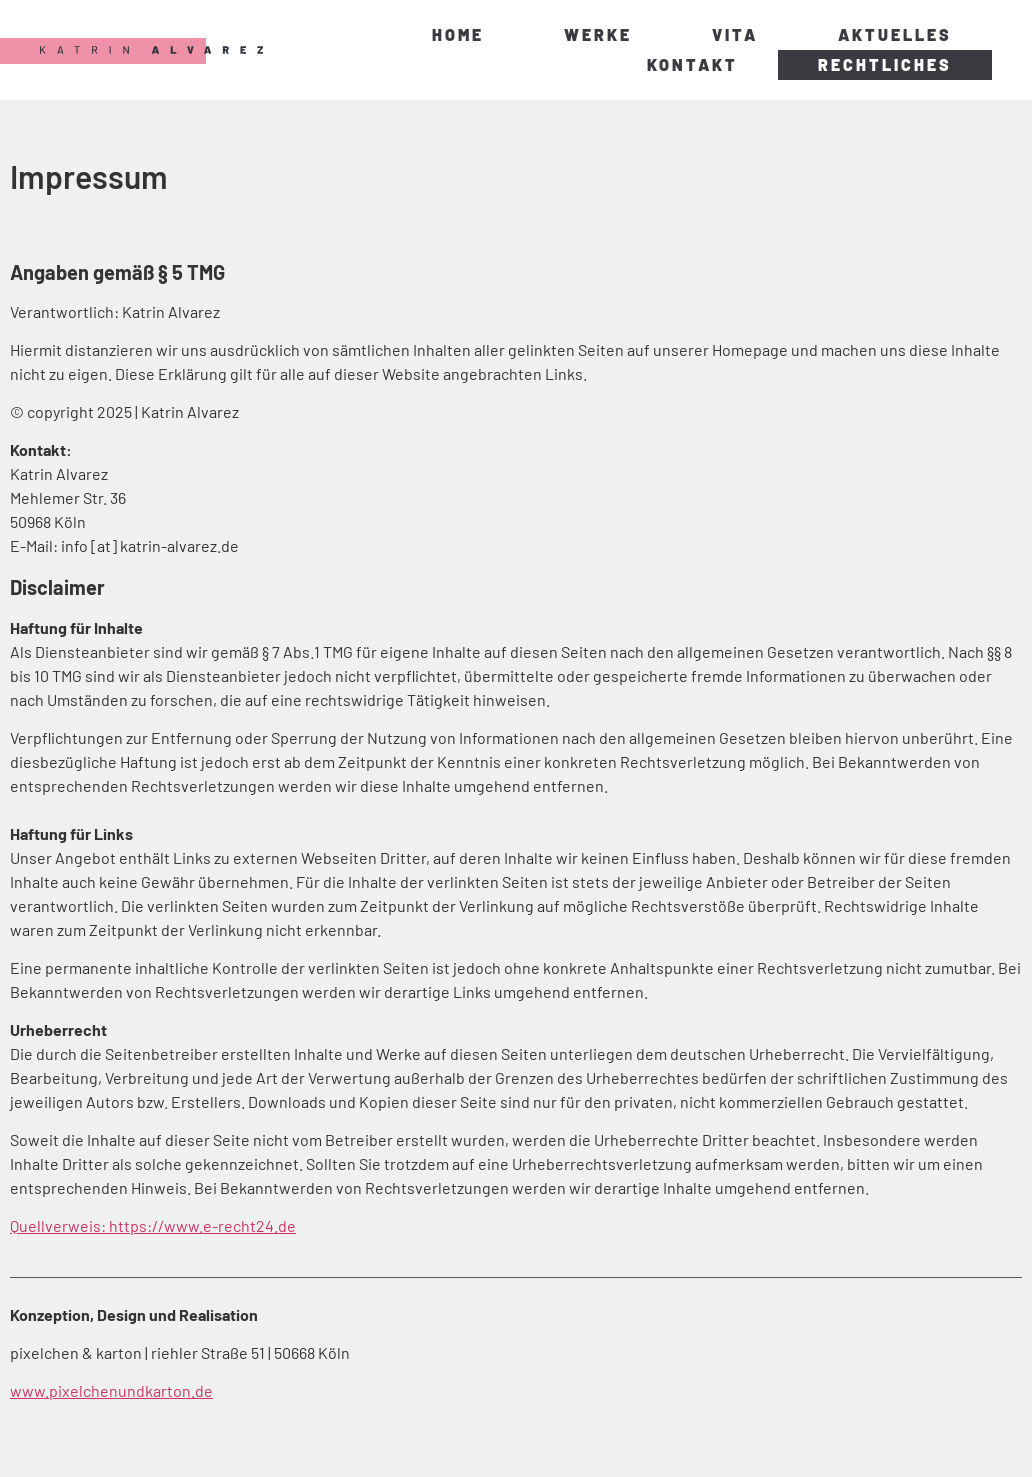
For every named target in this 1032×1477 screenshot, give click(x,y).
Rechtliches (885, 64)
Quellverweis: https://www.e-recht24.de (153, 1225)
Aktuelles (895, 34)
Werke (598, 34)
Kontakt (692, 64)
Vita (735, 34)
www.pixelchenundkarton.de (111, 1390)
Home (458, 34)
